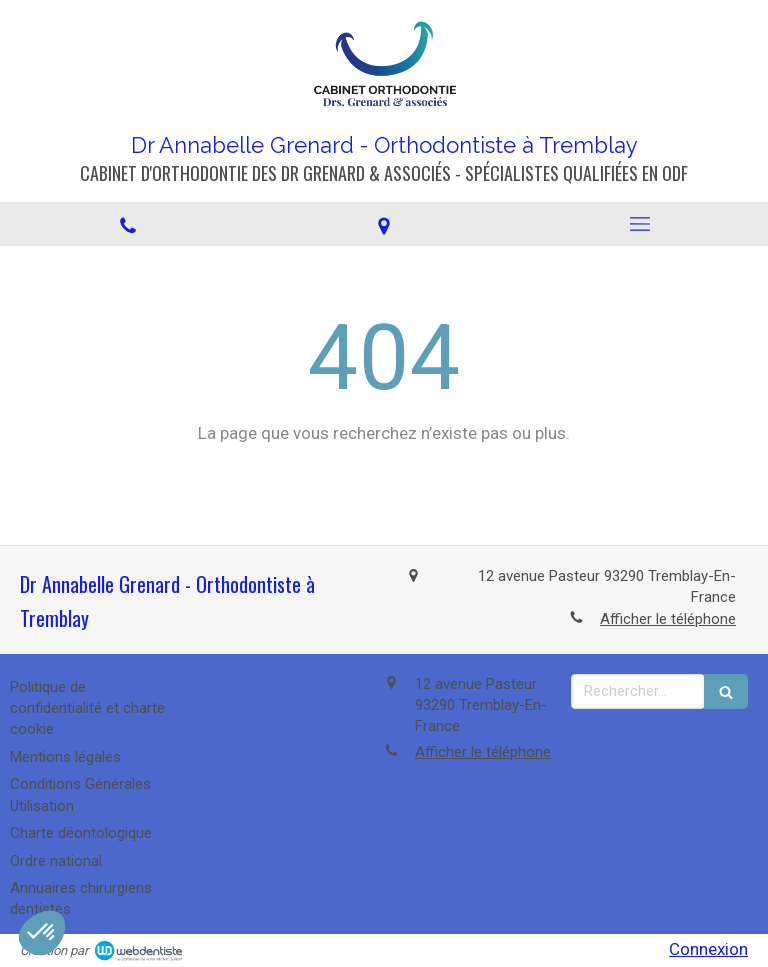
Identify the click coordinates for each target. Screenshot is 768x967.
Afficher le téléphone (668, 619)
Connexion (708, 949)
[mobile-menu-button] (640, 224)
